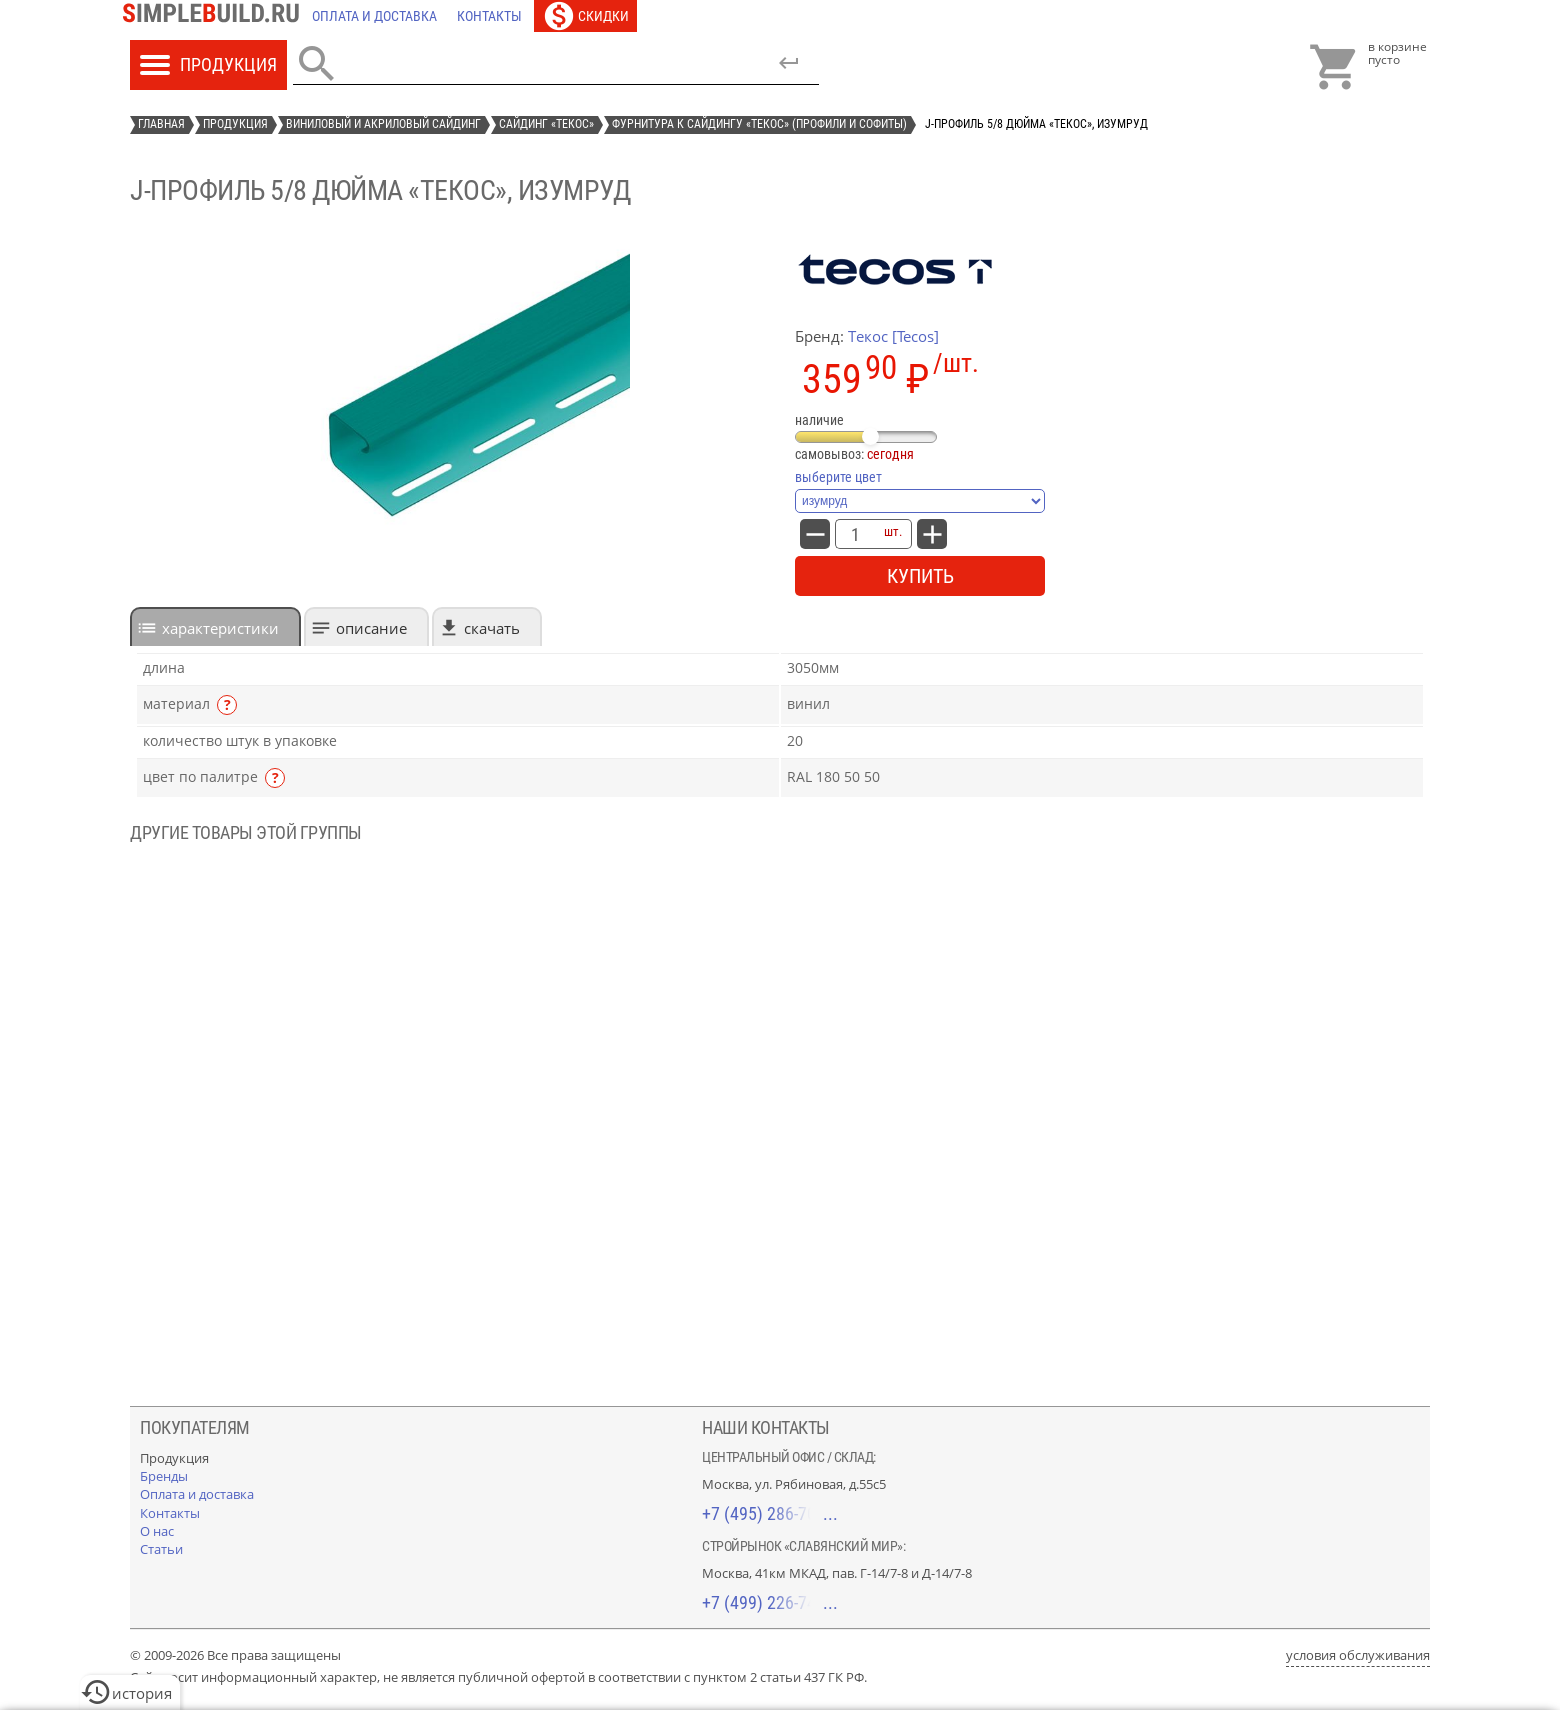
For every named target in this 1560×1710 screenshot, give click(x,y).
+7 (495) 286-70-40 (770, 1513)
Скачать (492, 628)
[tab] (215, 626)
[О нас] (157, 1531)
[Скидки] (585, 16)
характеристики (220, 628)
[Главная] (216, 16)
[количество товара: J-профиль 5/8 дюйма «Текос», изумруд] (855, 534)
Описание (371, 628)
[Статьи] (161, 1549)
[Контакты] (489, 16)
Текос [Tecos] (893, 336)
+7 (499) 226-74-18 (770, 1602)
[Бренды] (164, 1476)
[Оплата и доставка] (374, 16)
